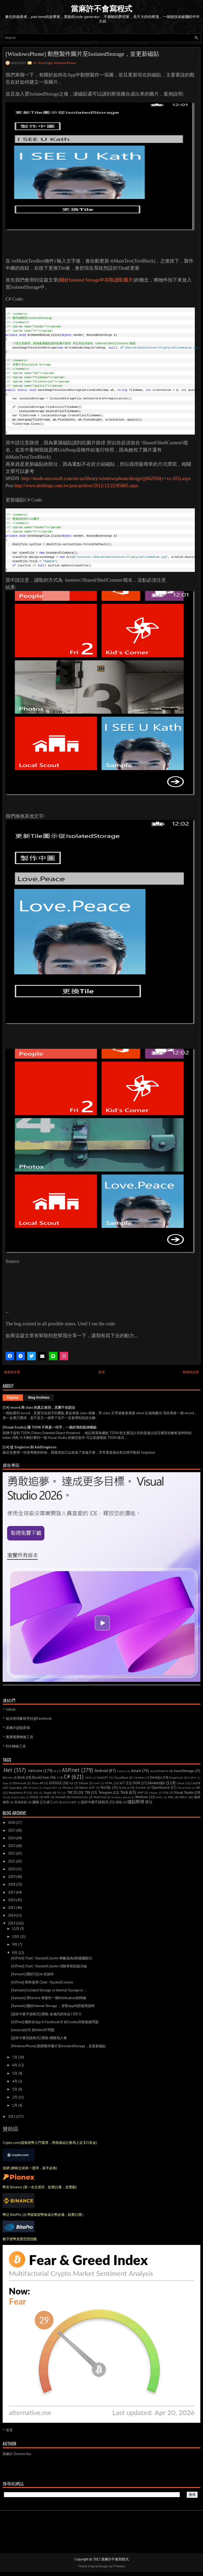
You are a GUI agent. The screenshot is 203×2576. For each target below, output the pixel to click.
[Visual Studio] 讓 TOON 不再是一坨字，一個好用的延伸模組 (49, 1427)
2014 (11, 1915)
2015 (11, 1907)
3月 (14, 2089)
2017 (11, 1892)
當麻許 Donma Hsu (17, 2454)
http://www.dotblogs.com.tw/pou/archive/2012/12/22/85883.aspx (76, 485)
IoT (122, 1783)
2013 (11, 1923)
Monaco (67, 1787)
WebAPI (60, 1797)
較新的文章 (12, 1372)
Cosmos (139, 1777)
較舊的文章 (191, 1372)
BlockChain (40, 1777)
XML (171, 1797)
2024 (11, 1838)
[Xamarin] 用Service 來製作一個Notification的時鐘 (48, 1998)
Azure (136, 1770)
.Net (7, 1770)
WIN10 (34, 1797)
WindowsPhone (65, 63)
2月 (14, 2097)
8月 (14, 1952)
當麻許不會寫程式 (101, 8)
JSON (136, 1783)
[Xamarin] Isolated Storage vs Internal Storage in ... (49, 1990)
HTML (109, 1783)
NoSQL (106, 1787)
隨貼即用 (135, 1801)
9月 (14, 1944)
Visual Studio (183, 1792)
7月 (14, 2057)
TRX (87, 1792)
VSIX (165, 1793)
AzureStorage (184, 1771)
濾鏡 (35, 1802)
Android (101, 1770)
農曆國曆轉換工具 (19, 1737)
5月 (14, 2073)
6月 (14, 2065)
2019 (11, 1876)
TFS (59, 1793)
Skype (47, 1793)
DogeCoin (176, 1777)
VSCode (153, 1793)
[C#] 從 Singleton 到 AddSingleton (29, 1447)
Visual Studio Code (14, 1797)
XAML (159, 1797)
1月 (14, 2105)
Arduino (121, 1771)
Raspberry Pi (17, 1793)
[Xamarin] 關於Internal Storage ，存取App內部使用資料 (53, 2006)
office (183, 1797)
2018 (11, 1884)
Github (11, 1709)
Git (71, 1783)
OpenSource (160, 1787)
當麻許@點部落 (18, 1727)
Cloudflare (121, 1777)
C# (34, 63)
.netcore (35, 1770)
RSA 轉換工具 (16, 1746)
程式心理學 (69, 1802)
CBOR (88, 1777)
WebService (79, 1797)
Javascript (156, 1782)
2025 (11, 1830)
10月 (15, 1936)
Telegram (105, 1792)
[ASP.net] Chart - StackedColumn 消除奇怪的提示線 (49, 1966)
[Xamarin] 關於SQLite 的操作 (32, 1974)
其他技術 (20, 1802)
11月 (15, 1928)
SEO (35, 1793)
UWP (140, 1793)
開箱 (119, 1802)
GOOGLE (55, 1783)
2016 (11, 1900)
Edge (5, 1783)
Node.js (124, 1787)
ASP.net (71, 1770)
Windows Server (120, 1797)
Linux (180, 1783)
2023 (11, 1845)
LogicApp (15, 1787)
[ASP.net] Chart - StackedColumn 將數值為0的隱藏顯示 (51, 1958)
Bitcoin (7, 1777)
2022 (11, 1853)
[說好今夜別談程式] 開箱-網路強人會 (39, 2038)
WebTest (100, 1797)
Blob (21, 1777)
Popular (13, 1397)
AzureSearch (159, 1771)
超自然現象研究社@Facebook (29, 1718)
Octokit (140, 1787)
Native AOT (87, 1787)
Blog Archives (38, 1397)
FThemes (119, 2566)
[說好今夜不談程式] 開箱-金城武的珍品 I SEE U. (46, 2014)
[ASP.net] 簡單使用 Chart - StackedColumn (42, 1982)
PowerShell (184, 1787)
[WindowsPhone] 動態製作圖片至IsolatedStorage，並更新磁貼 (82, 54)
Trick (124, 1792)
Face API (38, 1783)
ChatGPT (102, 1777)
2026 (11, 1822)
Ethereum (19, 1783)
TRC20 (72, 1792)
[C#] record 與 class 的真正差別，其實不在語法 (39, 1407)
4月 (14, 2081)
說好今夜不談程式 (94, 1802)
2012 (11, 2116)
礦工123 (52, 1802)
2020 (11, 1869)
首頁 (101, 1372)
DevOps (156, 1777)
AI (55, 1771)
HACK (97, 1783)
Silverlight (45, 63)
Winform (141, 1797)
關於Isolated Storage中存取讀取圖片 (96, 280)
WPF (47, 1797)
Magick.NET (50, 1787)
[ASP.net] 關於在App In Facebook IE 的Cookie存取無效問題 (55, 2022)
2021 (11, 1861)
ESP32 (192, 1777)
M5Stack (32, 1787)
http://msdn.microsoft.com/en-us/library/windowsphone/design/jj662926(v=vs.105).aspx (106, 478)
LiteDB (195, 1783)
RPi (198, 1787)
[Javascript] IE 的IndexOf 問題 (32, 2030)
